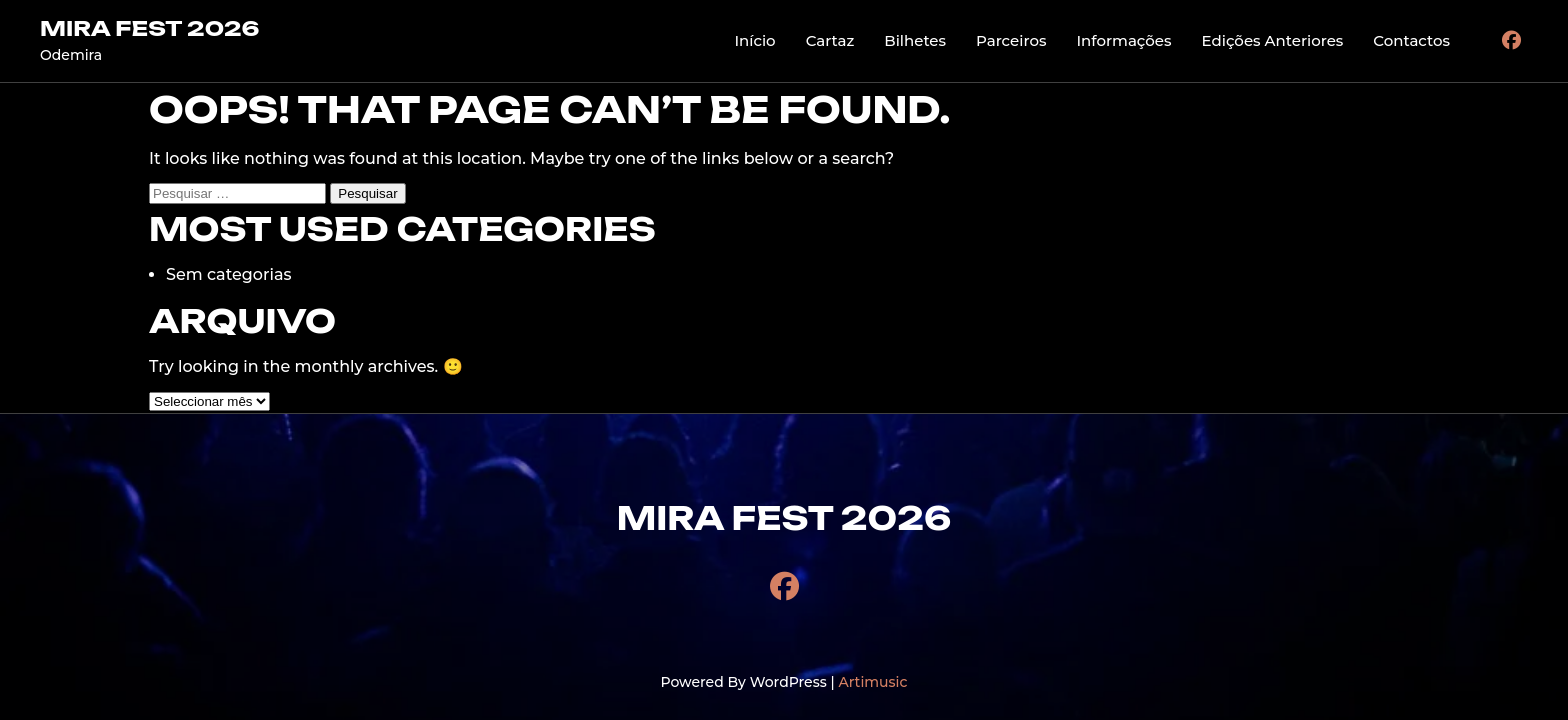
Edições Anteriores (1273, 40)
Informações (1123, 40)
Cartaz (830, 40)
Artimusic (872, 682)
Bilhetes (915, 40)
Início (754, 40)
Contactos (1411, 40)
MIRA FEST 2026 (150, 28)
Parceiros (1011, 40)
